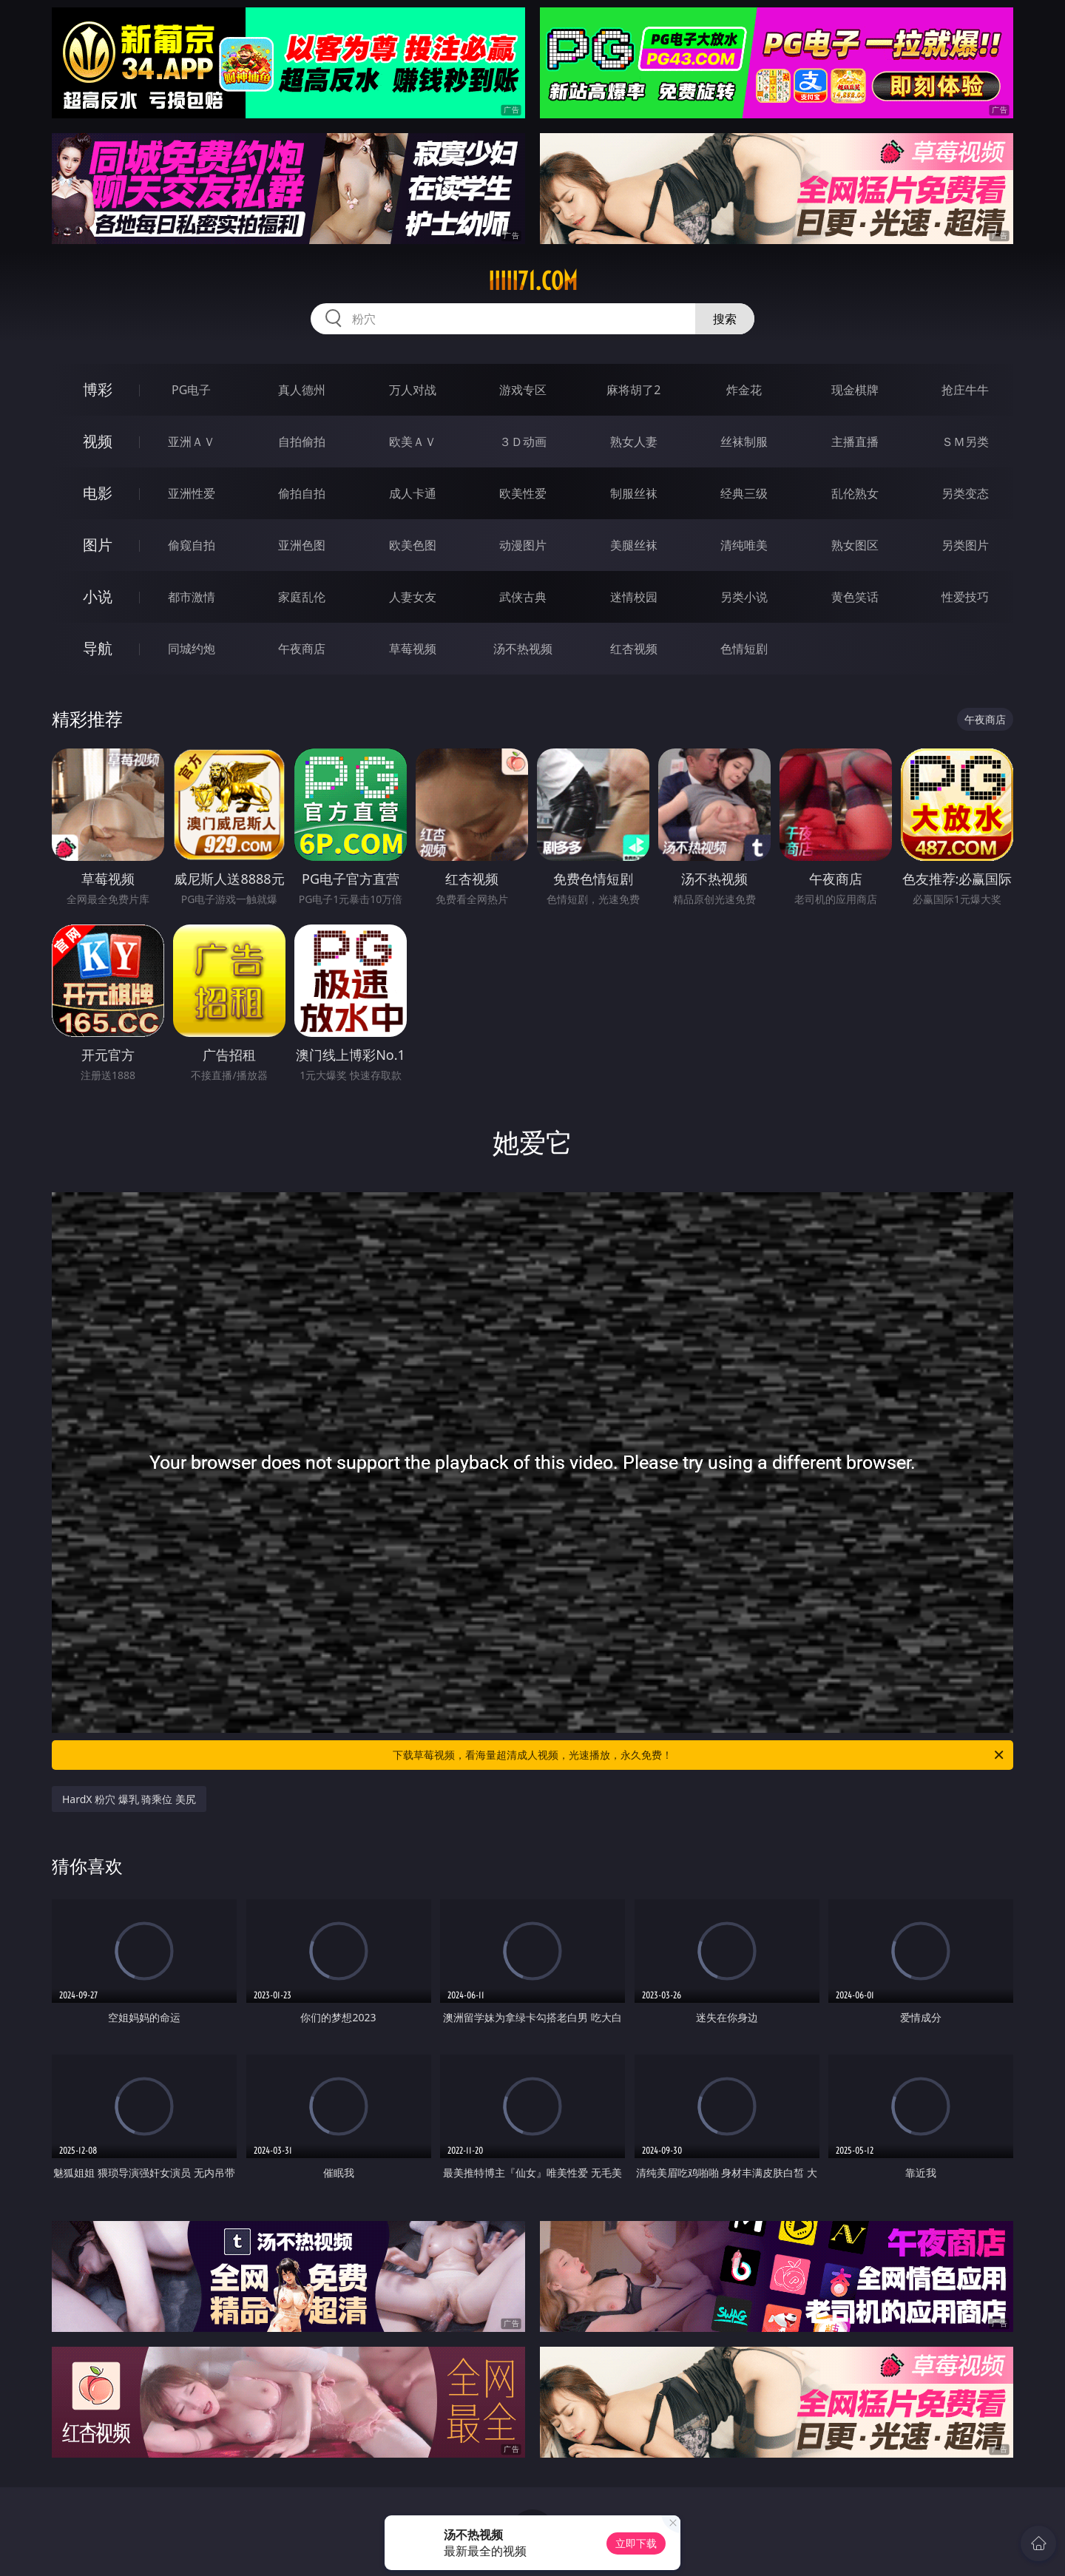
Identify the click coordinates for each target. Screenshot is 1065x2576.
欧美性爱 (523, 493)
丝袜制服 (744, 441)
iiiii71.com (533, 281)
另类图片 (965, 545)
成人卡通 (412, 493)
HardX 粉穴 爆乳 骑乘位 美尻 (129, 1799)
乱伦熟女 (855, 493)
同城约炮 (191, 648)
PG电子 (191, 390)
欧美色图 (412, 545)
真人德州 (301, 390)
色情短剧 (744, 648)
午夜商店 (301, 648)
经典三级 (744, 493)
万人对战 (412, 390)
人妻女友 (412, 597)
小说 (97, 596)
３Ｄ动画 (523, 441)
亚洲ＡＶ (191, 441)
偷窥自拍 (191, 545)
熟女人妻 (633, 441)
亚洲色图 (301, 545)
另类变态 (965, 493)
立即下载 (636, 2543)
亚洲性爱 (191, 493)
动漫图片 (523, 545)
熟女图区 (855, 545)
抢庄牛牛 (965, 390)
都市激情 (191, 597)
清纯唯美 (744, 545)
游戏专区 (523, 390)
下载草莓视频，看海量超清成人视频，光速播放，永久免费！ (699, 1755)
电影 (97, 493)
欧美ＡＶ (412, 441)
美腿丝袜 (633, 545)
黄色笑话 (855, 597)
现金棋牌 (855, 390)
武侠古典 (523, 597)
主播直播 (855, 441)
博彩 (97, 389)
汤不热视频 (522, 648)
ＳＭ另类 (965, 441)
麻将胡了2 (633, 390)
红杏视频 (633, 648)
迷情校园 (633, 597)
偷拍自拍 (301, 493)
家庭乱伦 (301, 597)
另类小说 (744, 597)
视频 (97, 441)
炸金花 (744, 390)
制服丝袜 (633, 493)
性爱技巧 (965, 597)
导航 (97, 648)
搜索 (725, 319)
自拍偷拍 (301, 441)
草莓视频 (412, 648)
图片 (97, 545)
